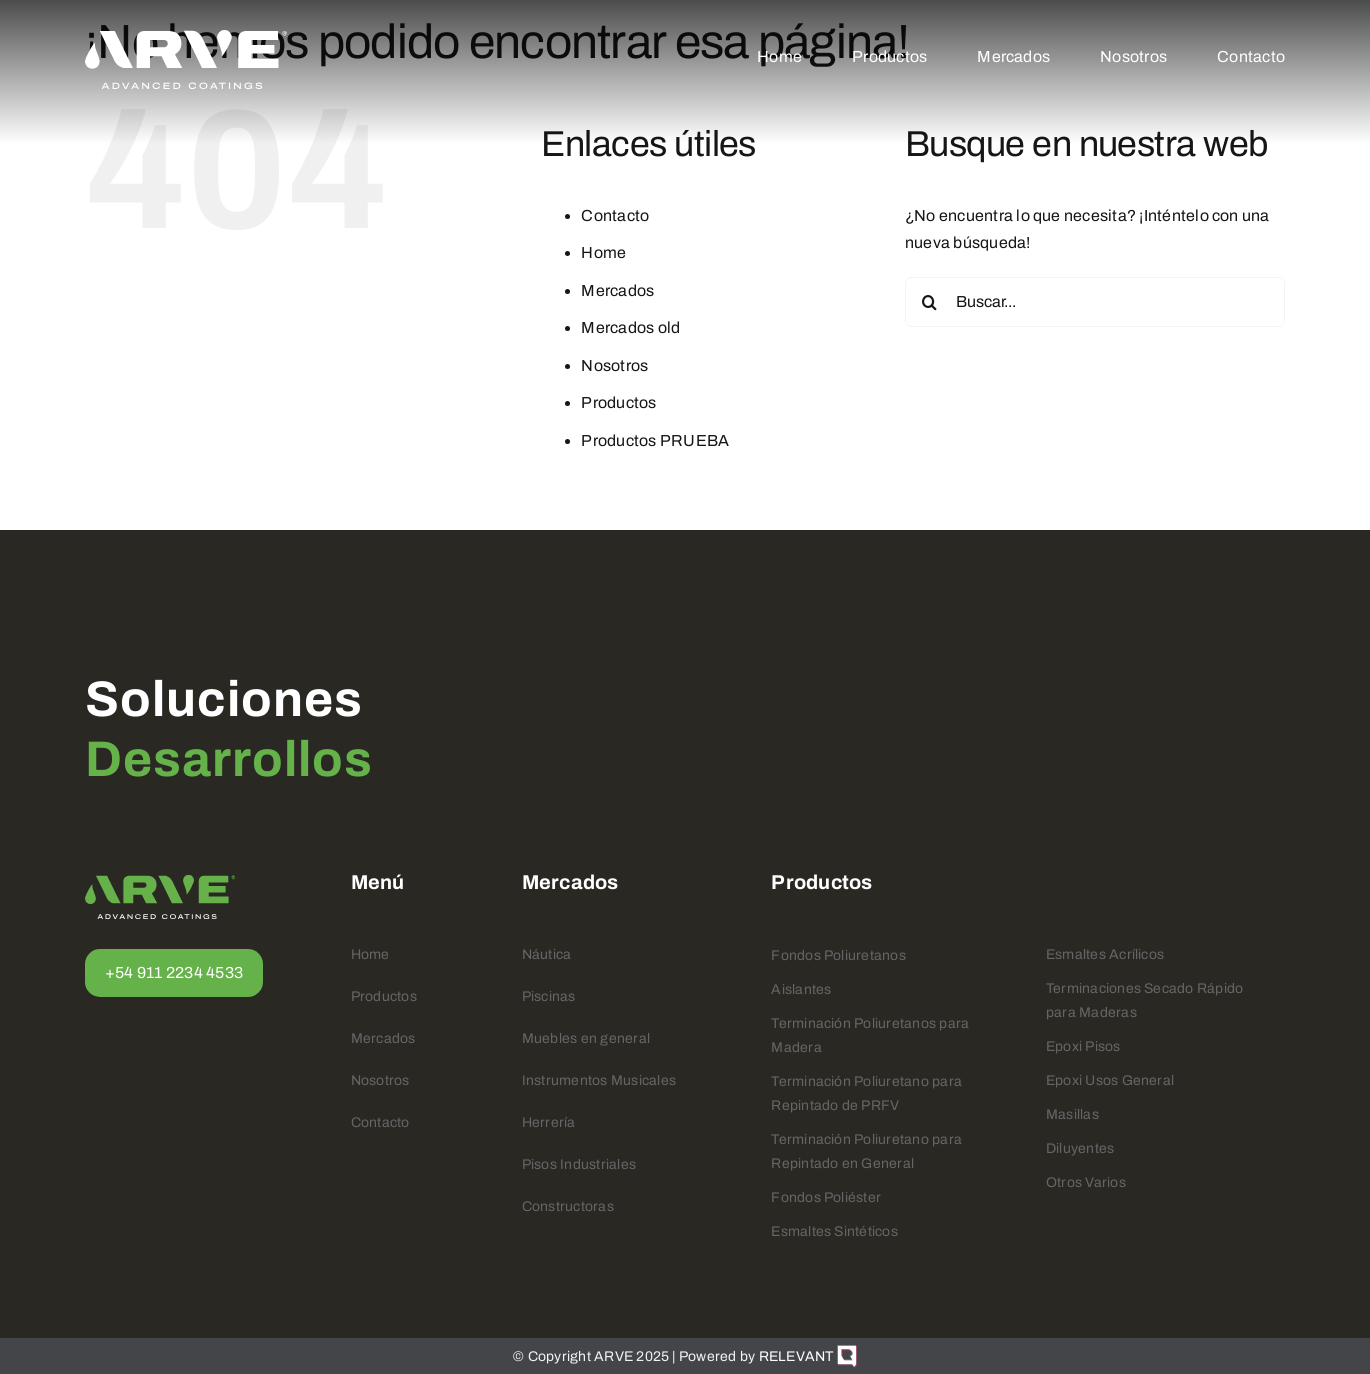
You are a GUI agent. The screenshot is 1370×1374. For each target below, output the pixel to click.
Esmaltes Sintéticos (834, 1231)
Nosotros (614, 365)
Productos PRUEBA (655, 440)
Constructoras (568, 1206)
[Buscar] (930, 302)
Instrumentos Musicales (599, 1080)
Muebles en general (586, 1038)
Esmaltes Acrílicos (1105, 954)
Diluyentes (1080, 1148)
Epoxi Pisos (1083, 1046)
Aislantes (801, 989)
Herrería (549, 1122)
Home (603, 252)
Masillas (1072, 1114)
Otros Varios (1086, 1182)
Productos (618, 402)
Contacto (615, 215)
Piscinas (549, 996)
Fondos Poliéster (826, 1197)
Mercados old (630, 327)
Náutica (547, 954)
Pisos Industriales (579, 1164)
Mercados (617, 290)
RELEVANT (808, 1356)
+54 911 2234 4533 (174, 972)
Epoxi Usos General (1110, 1080)
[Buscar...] (1095, 302)
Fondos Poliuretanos (838, 955)
